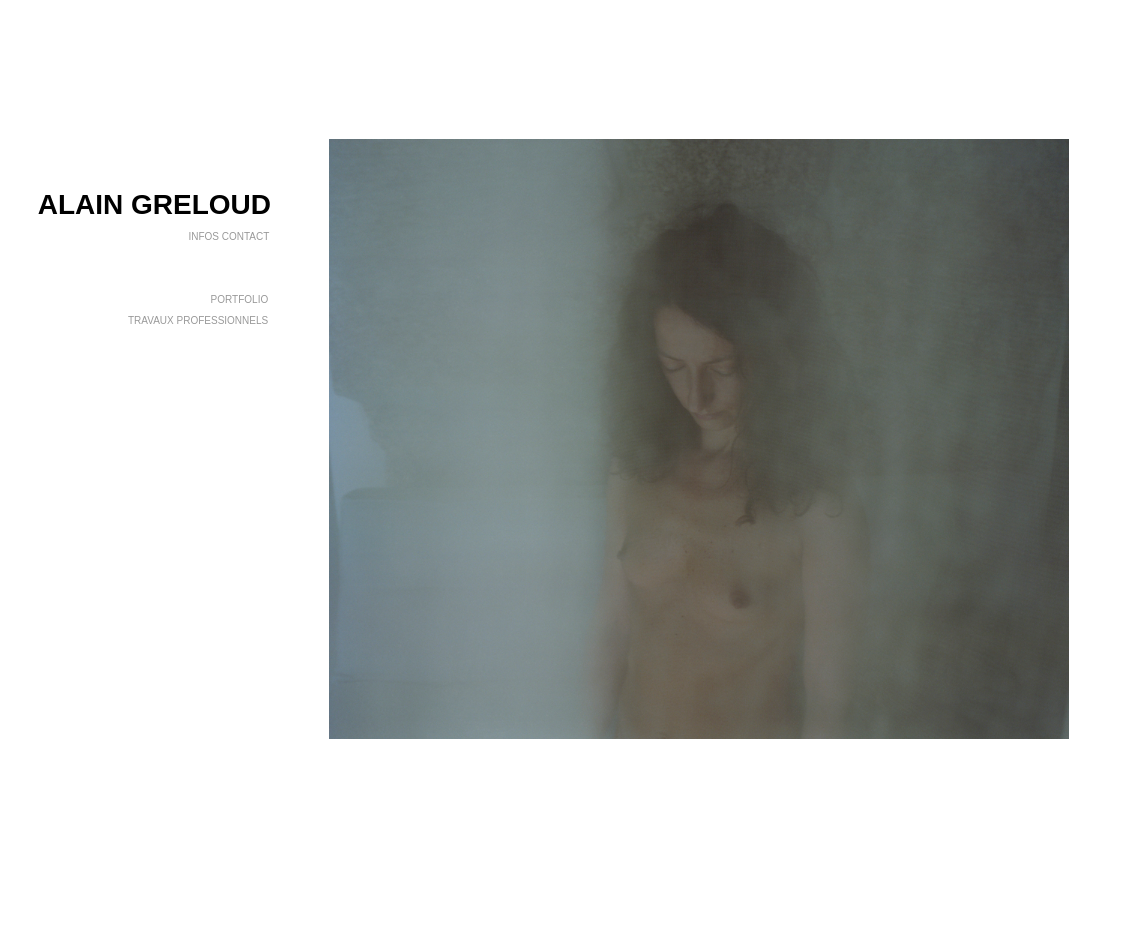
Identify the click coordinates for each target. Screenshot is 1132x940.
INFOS (203, 236)
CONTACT (245, 236)
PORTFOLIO (241, 299)
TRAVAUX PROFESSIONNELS (199, 320)
